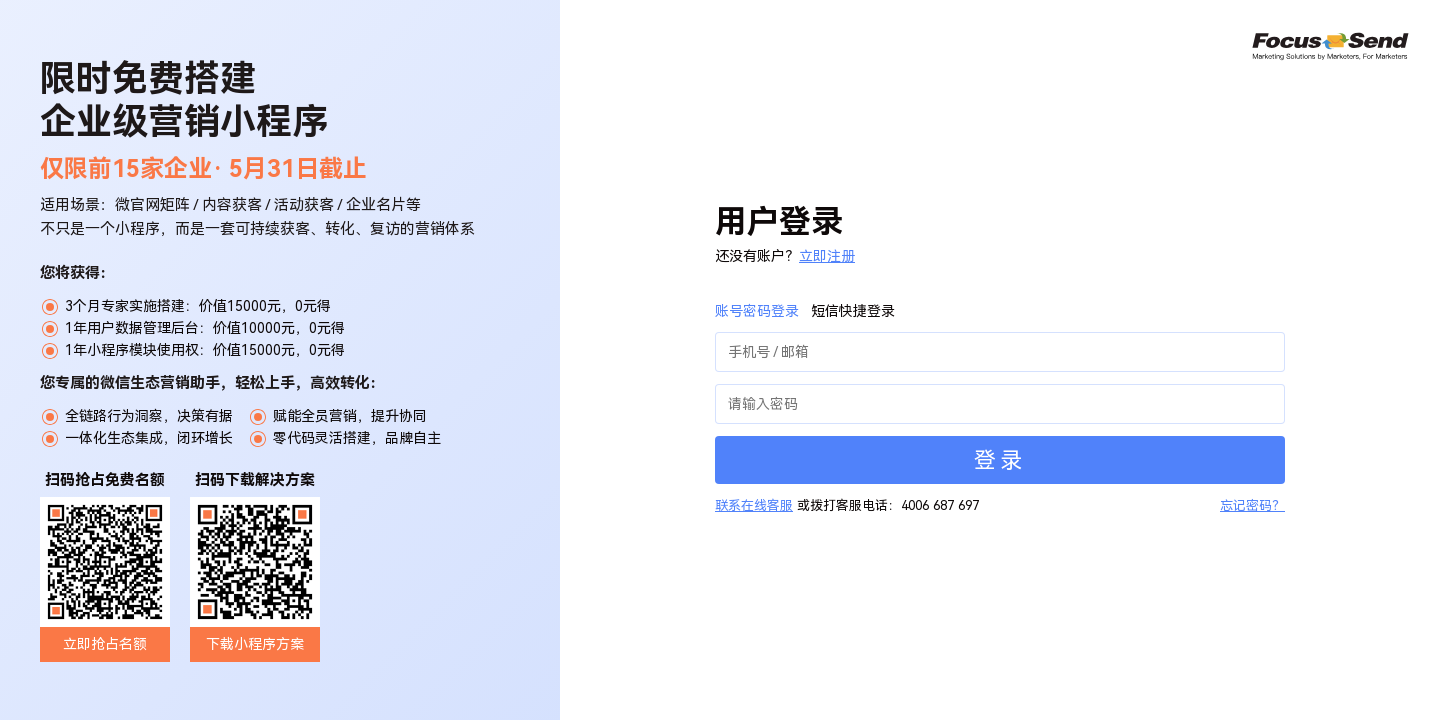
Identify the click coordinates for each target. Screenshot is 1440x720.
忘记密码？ (1252, 505)
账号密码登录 (757, 311)
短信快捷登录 (853, 311)
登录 (1000, 460)
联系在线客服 (754, 505)
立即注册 (827, 256)
